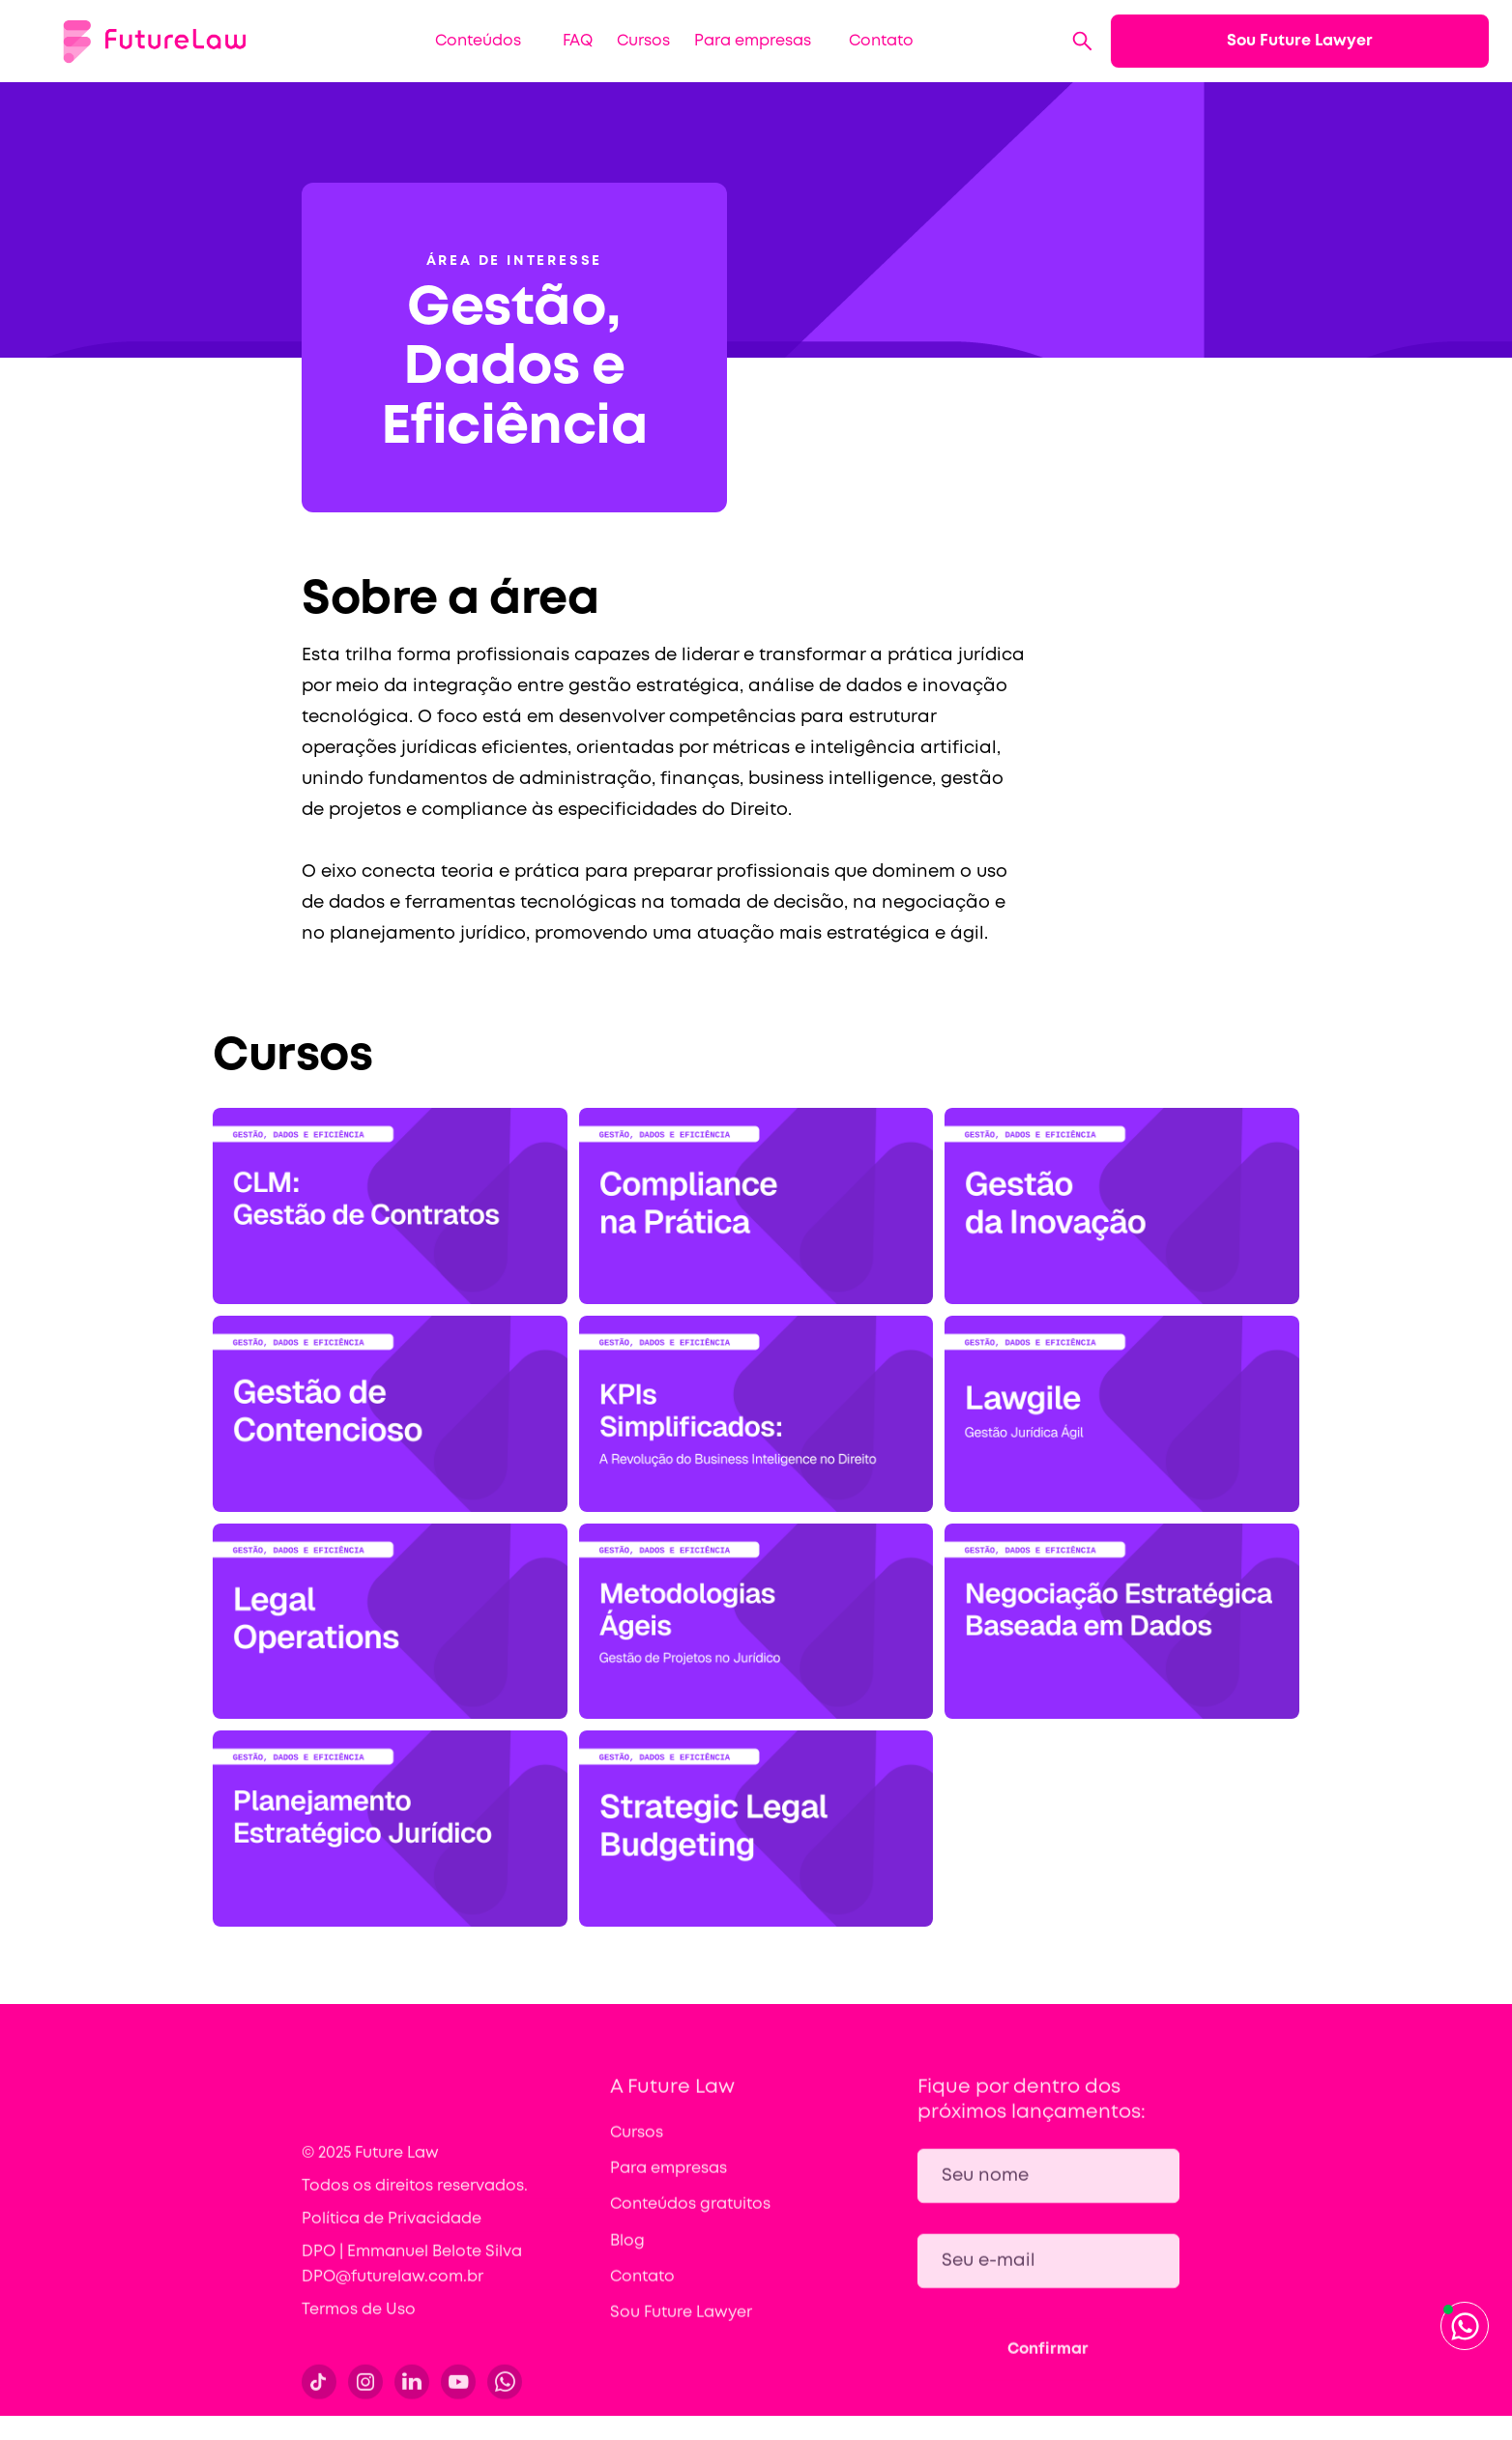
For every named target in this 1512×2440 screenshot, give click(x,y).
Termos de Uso (359, 2319)
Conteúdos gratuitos (690, 2215)
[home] (154, 41)
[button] (471, 41)
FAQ (578, 41)
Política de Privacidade (391, 2229)
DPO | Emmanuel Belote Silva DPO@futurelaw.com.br (412, 2274)
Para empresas (752, 41)
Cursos (643, 41)
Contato (881, 41)
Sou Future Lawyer (1300, 41)
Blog (627, 2251)
